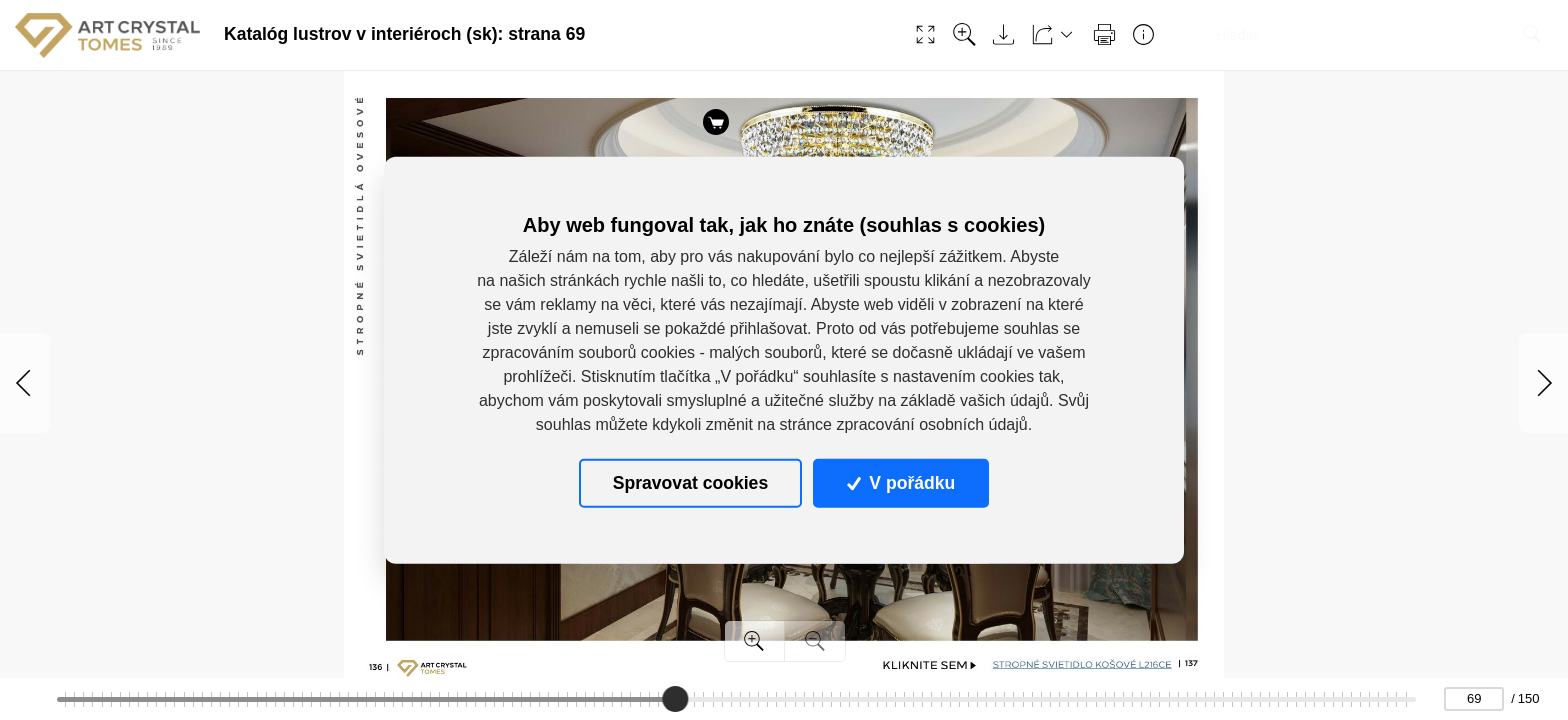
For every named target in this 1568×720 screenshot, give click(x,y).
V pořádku (901, 483)
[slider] (675, 699)
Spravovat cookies (690, 483)
